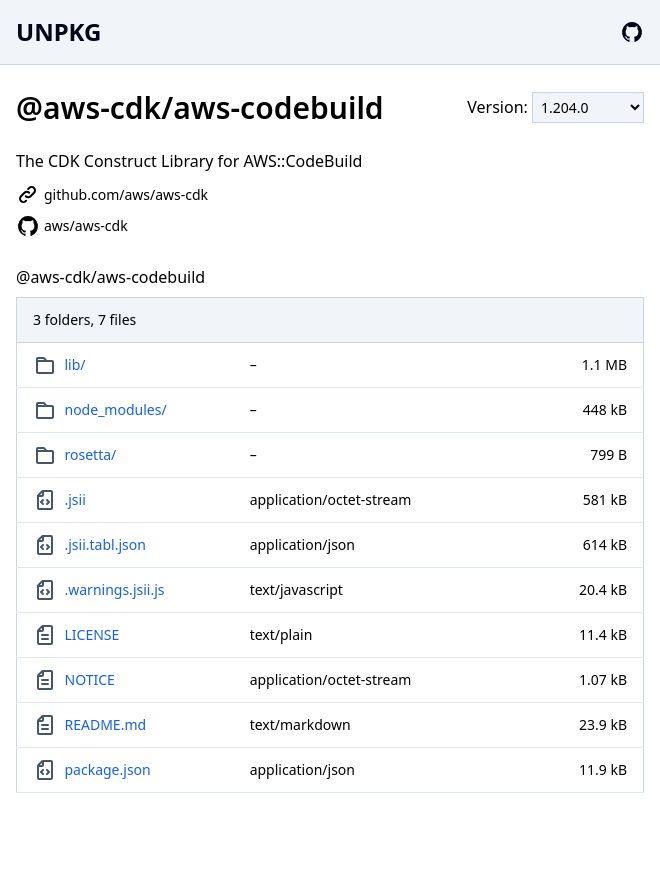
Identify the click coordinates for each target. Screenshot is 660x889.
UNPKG (58, 31)
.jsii (75, 499)
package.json (108, 769)
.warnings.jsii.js (115, 589)
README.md (106, 724)
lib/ (75, 364)
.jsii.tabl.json (105, 544)
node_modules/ (116, 409)
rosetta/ (91, 454)
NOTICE (90, 679)
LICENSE (92, 634)
